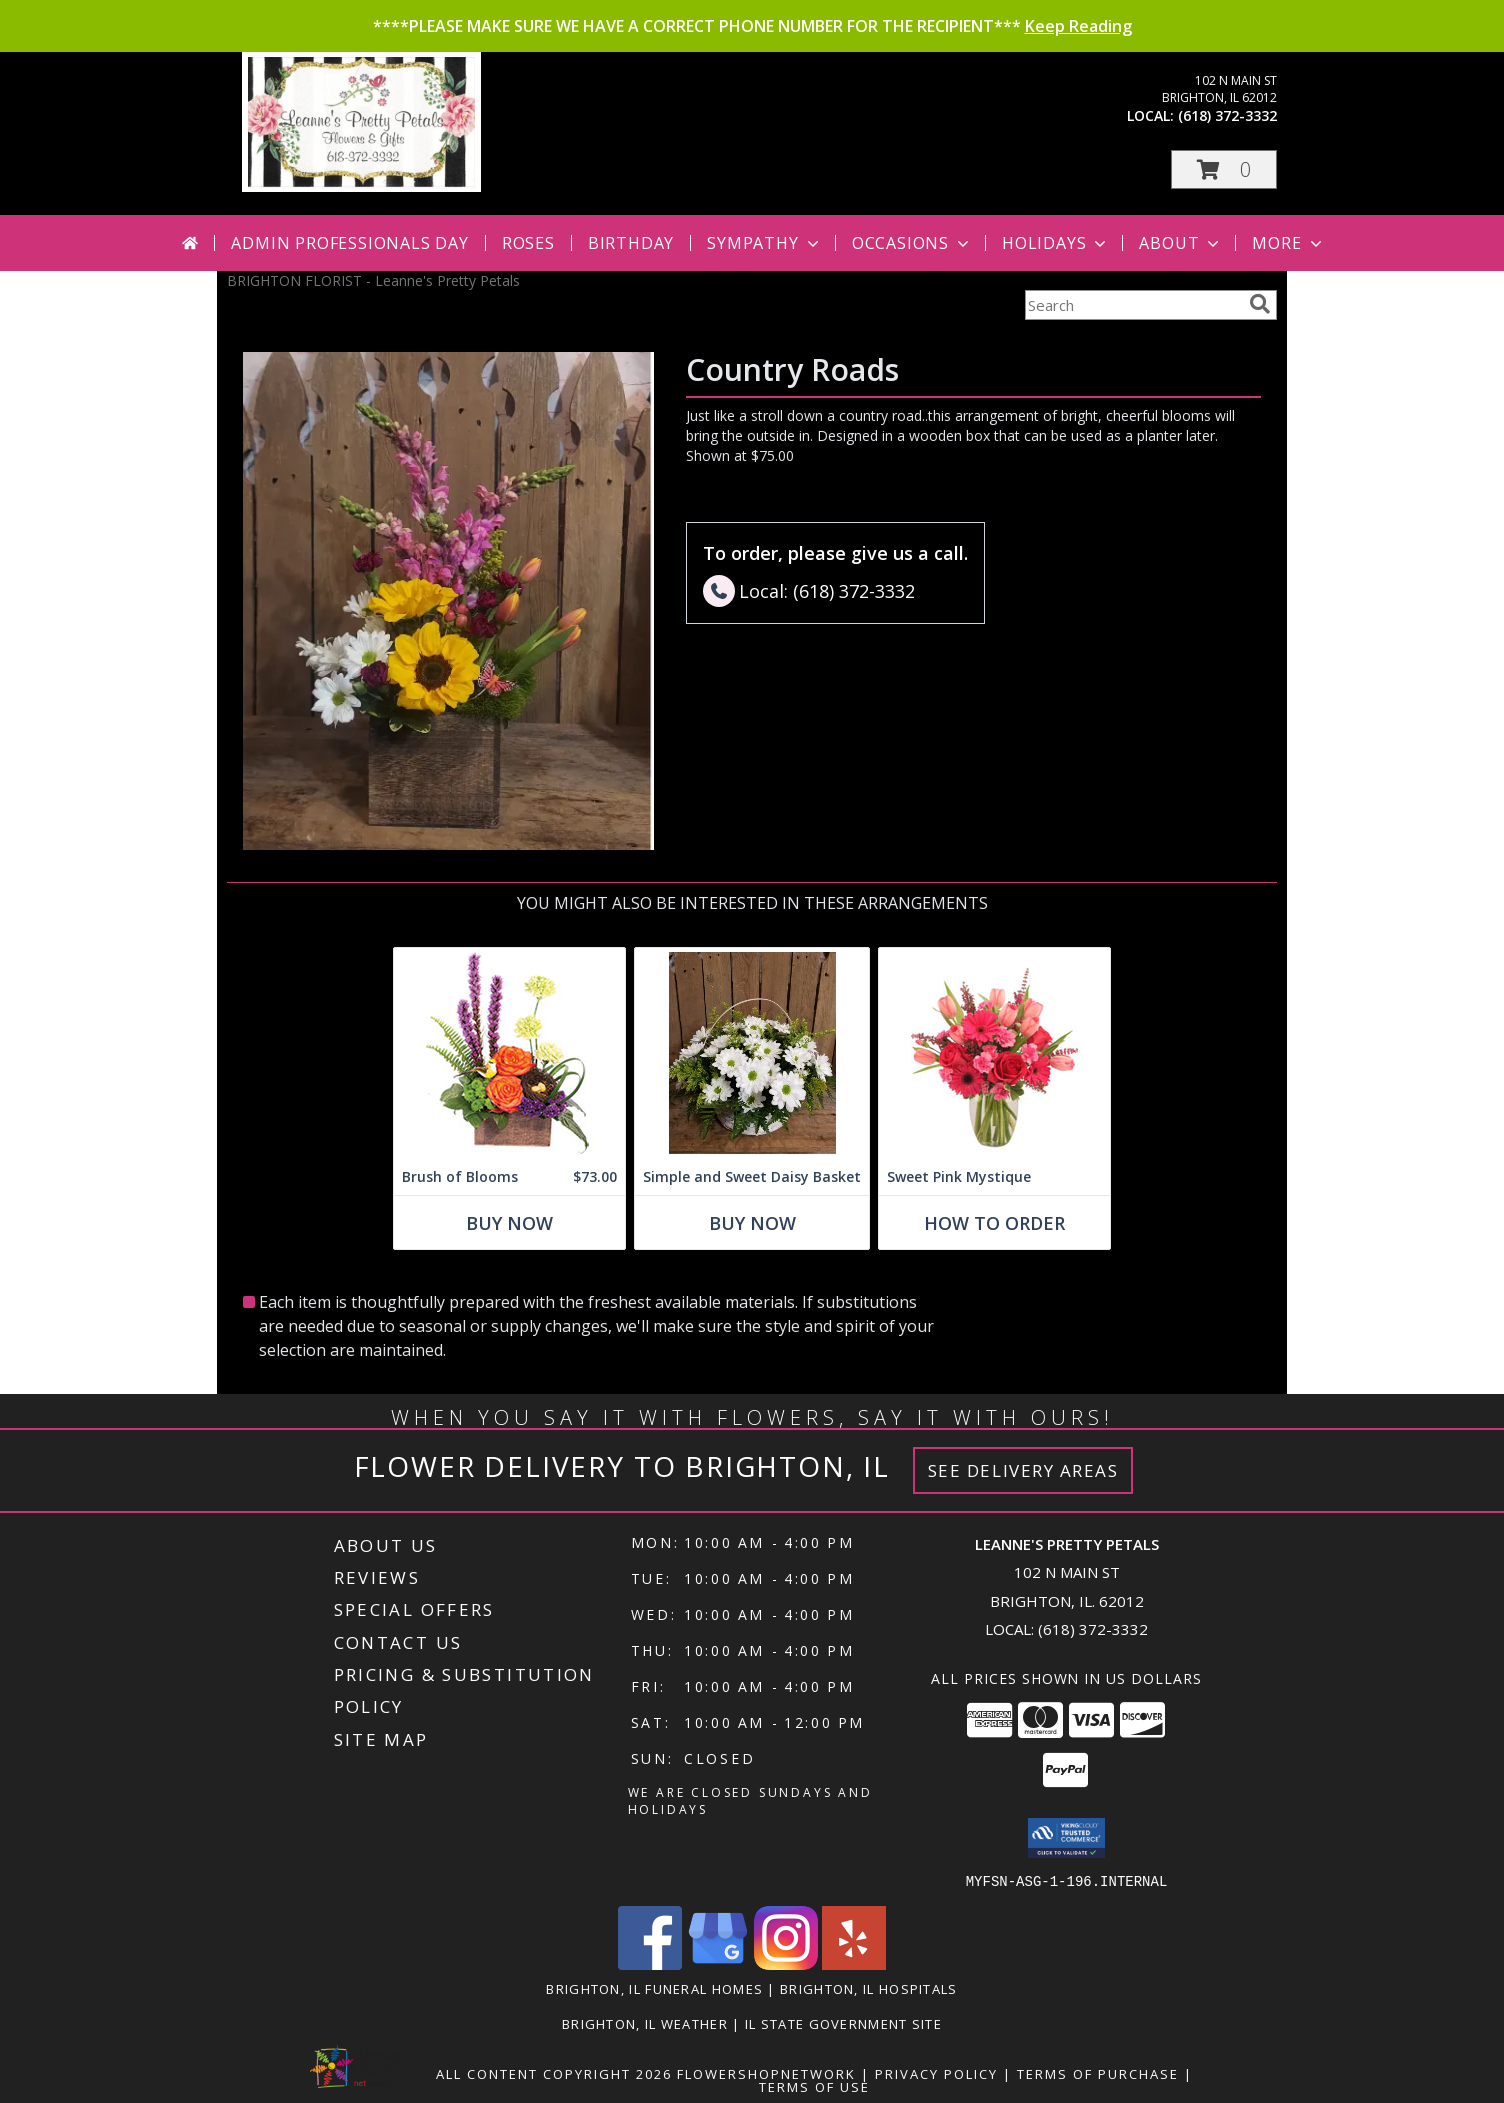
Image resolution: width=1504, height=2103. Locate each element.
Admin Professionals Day (349, 243)
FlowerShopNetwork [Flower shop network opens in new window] (766, 2073)
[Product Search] (1133, 305)
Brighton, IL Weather (645, 2023)
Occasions (912, 243)
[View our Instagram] (786, 1963)
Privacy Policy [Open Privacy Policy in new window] (936, 2073)
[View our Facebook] (650, 1963)
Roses (528, 243)
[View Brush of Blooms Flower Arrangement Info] (509, 1053)
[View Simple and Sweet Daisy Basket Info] (752, 1053)
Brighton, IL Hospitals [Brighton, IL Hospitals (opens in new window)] (869, 1988)
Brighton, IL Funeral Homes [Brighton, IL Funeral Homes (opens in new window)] (654, 1988)
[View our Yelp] (854, 1963)
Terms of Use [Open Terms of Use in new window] (814, 2086)
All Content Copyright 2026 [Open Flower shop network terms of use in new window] (554, 2073)
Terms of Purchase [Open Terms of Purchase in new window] (1098, 2073)
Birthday (631, 243)
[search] (1260, 304)
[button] (1224, 169)
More (1288, 243)
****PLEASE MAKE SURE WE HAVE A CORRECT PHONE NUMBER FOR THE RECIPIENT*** (752, 26)
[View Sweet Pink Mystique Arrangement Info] (994, 1053)
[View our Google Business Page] (718, 1963)
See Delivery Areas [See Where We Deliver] (1023, 1470)
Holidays (1056, 243)
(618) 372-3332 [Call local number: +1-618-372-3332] (1227, 115)
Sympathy (764, 243)
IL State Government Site (843, 2023)
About (1181, 243)
